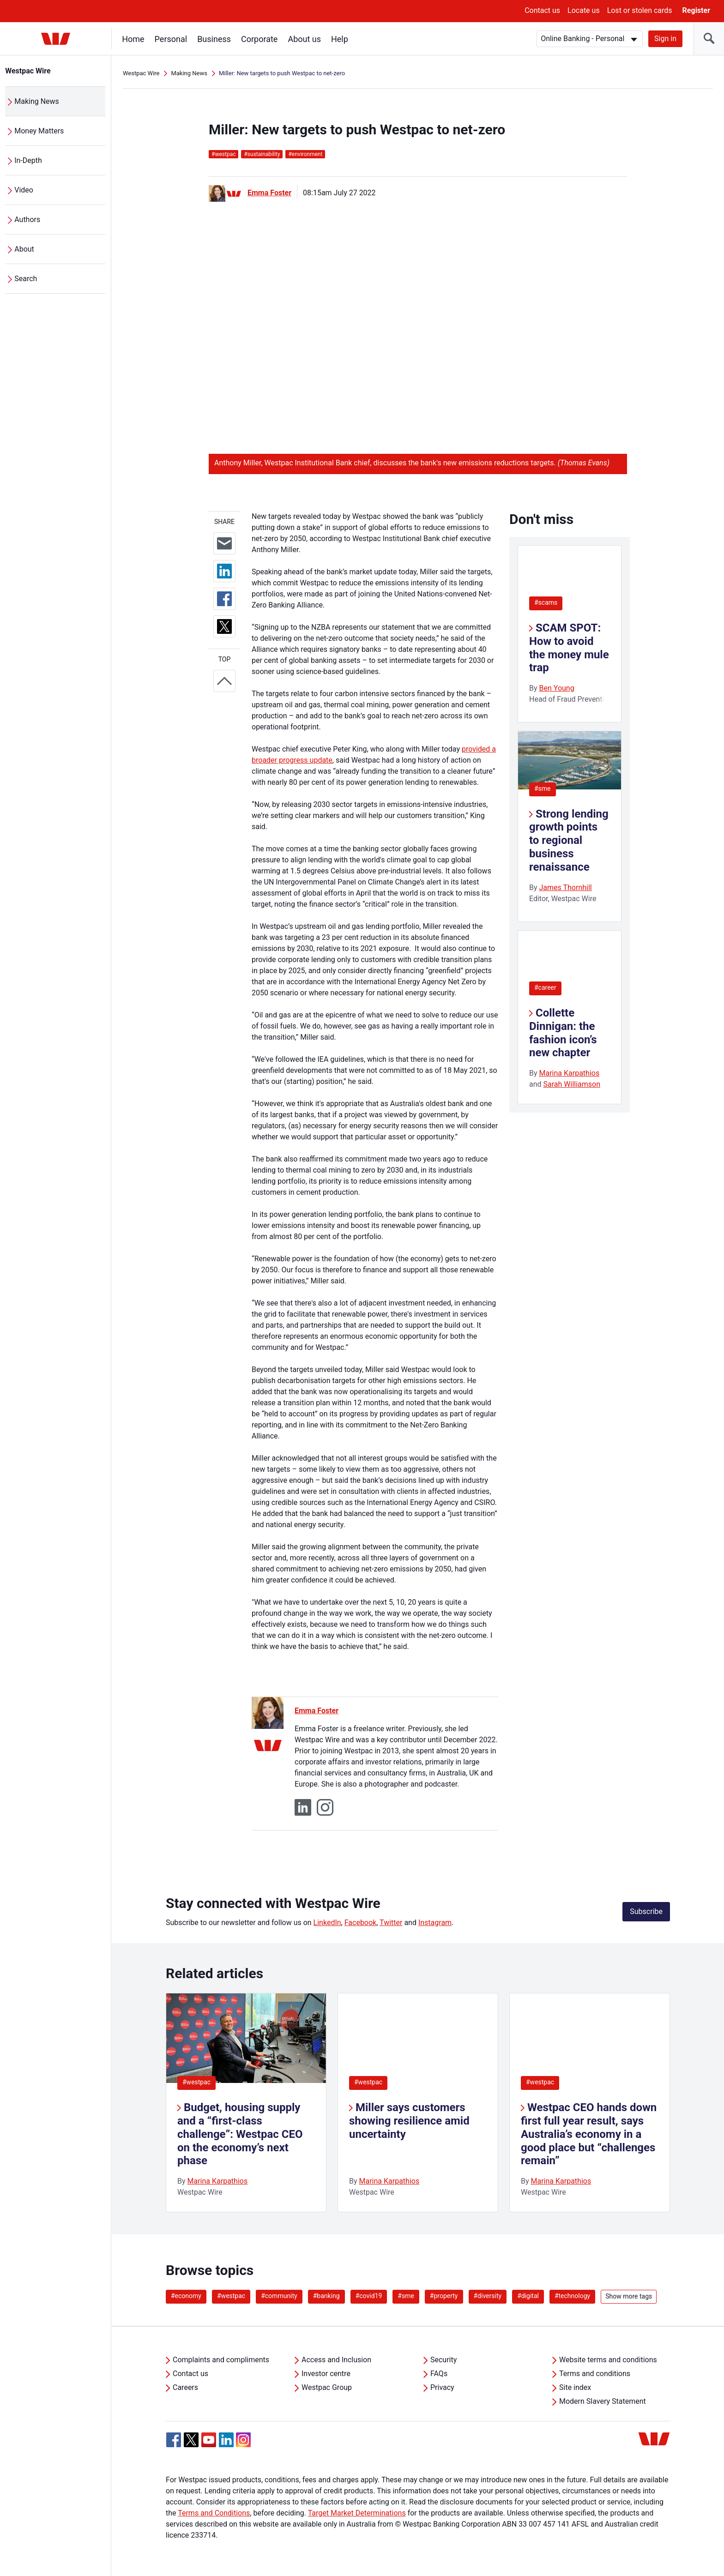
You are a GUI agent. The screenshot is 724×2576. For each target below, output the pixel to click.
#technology (572, 2295)
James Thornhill (565, 887)
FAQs (438, 2373)
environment (305, 154)
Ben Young (556, 688)
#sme (542, 788)
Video (24, 190)
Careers (185, 2387)
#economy (186, 2295)
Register (696, 10)
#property (444, 2295)
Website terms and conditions (608, 2359)
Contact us (542, 10)
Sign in (665, 38)
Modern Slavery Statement (602, 2401)
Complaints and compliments (221, 2359)
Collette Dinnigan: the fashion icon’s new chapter (563, 1032)
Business (214, 39)
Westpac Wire (28, 70)
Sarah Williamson (572, 1084)
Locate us (583, 10)
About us (304, 39)
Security (443, 2359)
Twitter (391, 1922)
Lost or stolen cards (639, 10)
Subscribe (646, 1911)
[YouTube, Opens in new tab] (209, 2439)
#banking (326, 2295)
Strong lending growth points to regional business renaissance (569, 840)
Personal (171, 39)
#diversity (488, 2295)
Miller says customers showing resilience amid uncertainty (409, 2121)
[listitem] (246, 2103)
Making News (37, 101)
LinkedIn (327, 1922)
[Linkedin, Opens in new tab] (226, 2439)
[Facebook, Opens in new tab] (173, 2439)
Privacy (442, 2387)
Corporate (259, 39)
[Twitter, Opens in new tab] (191, 2439)
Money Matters (39, 130)
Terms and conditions (594, 2373)
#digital (528, 2295)
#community (279, 2295)
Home (133, 39)
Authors (28, 219)
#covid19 (369, 2295)
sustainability (262, 154)
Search (26, 278)
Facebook (360, 1922)
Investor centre (326, 2373)
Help (340, 39)
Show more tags (628, 2296)
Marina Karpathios (569, 1073)
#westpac (196, 2082)
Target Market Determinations (357, 2513)
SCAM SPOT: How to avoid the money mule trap (569, 647)
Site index (575, 2387)
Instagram (435, 1922)
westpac (223, 154)
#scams (545, 602)
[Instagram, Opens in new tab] (243, 2444)
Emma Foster (269, 192)
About (25, 249)
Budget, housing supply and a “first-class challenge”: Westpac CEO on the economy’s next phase (240, 2134)
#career (545, 987)
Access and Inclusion (336, 2359)
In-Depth (28, 160)
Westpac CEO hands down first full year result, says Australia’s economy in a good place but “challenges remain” (589, 2134)
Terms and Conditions (214, 2513)
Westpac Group (327, 2387)
